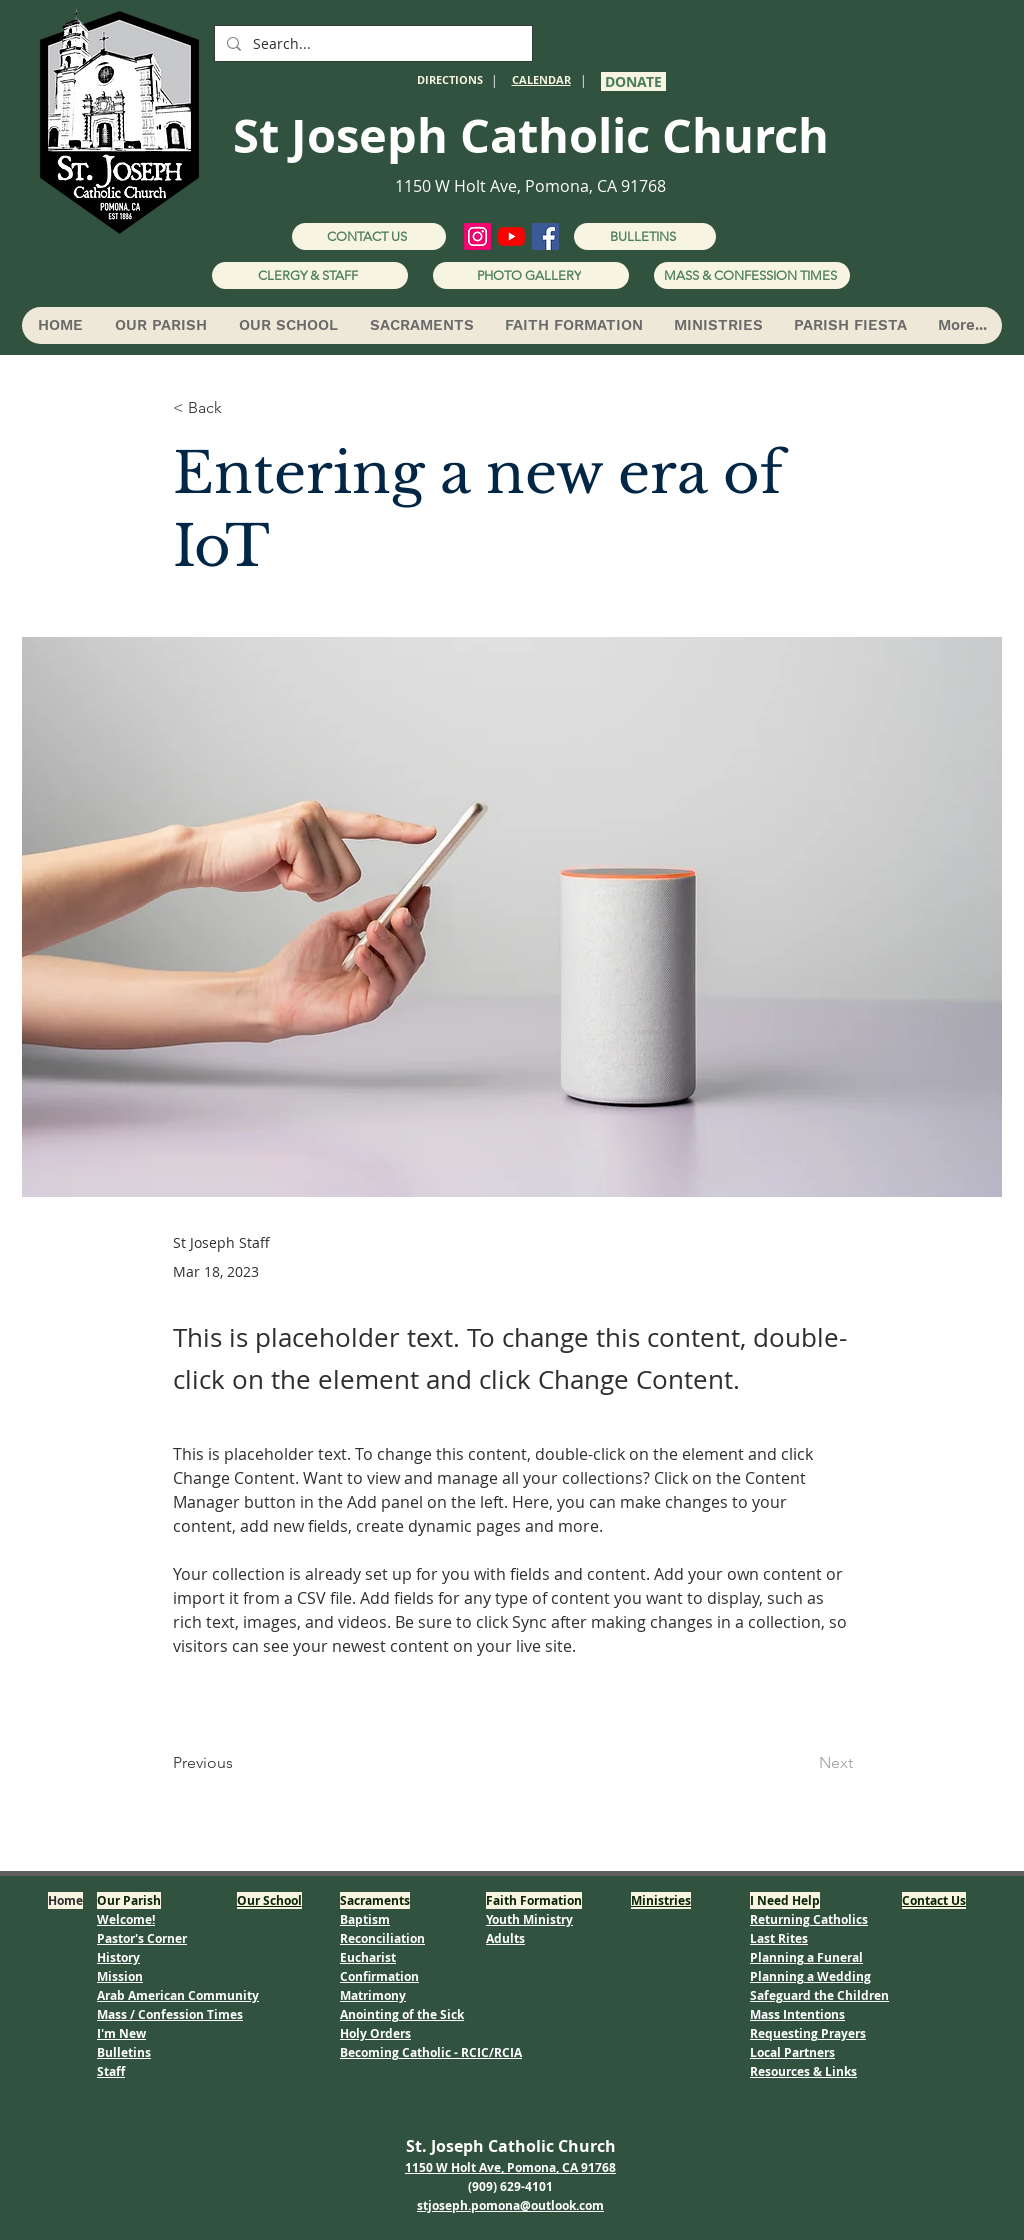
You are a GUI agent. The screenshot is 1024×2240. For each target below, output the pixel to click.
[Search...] (371, 44)
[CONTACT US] (369, 236)
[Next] (803, 1763)
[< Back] (239, 408)
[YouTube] (511, 236)
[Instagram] (477, 236)
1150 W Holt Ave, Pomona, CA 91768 (530, 186)
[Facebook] (545, 236)
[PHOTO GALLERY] (531, 275)
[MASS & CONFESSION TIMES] (752, 275)
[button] (160, 325)
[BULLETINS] (645, 236)
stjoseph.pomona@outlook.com (510, 2205)
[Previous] (239, 1763)
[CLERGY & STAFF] (310, 275)
